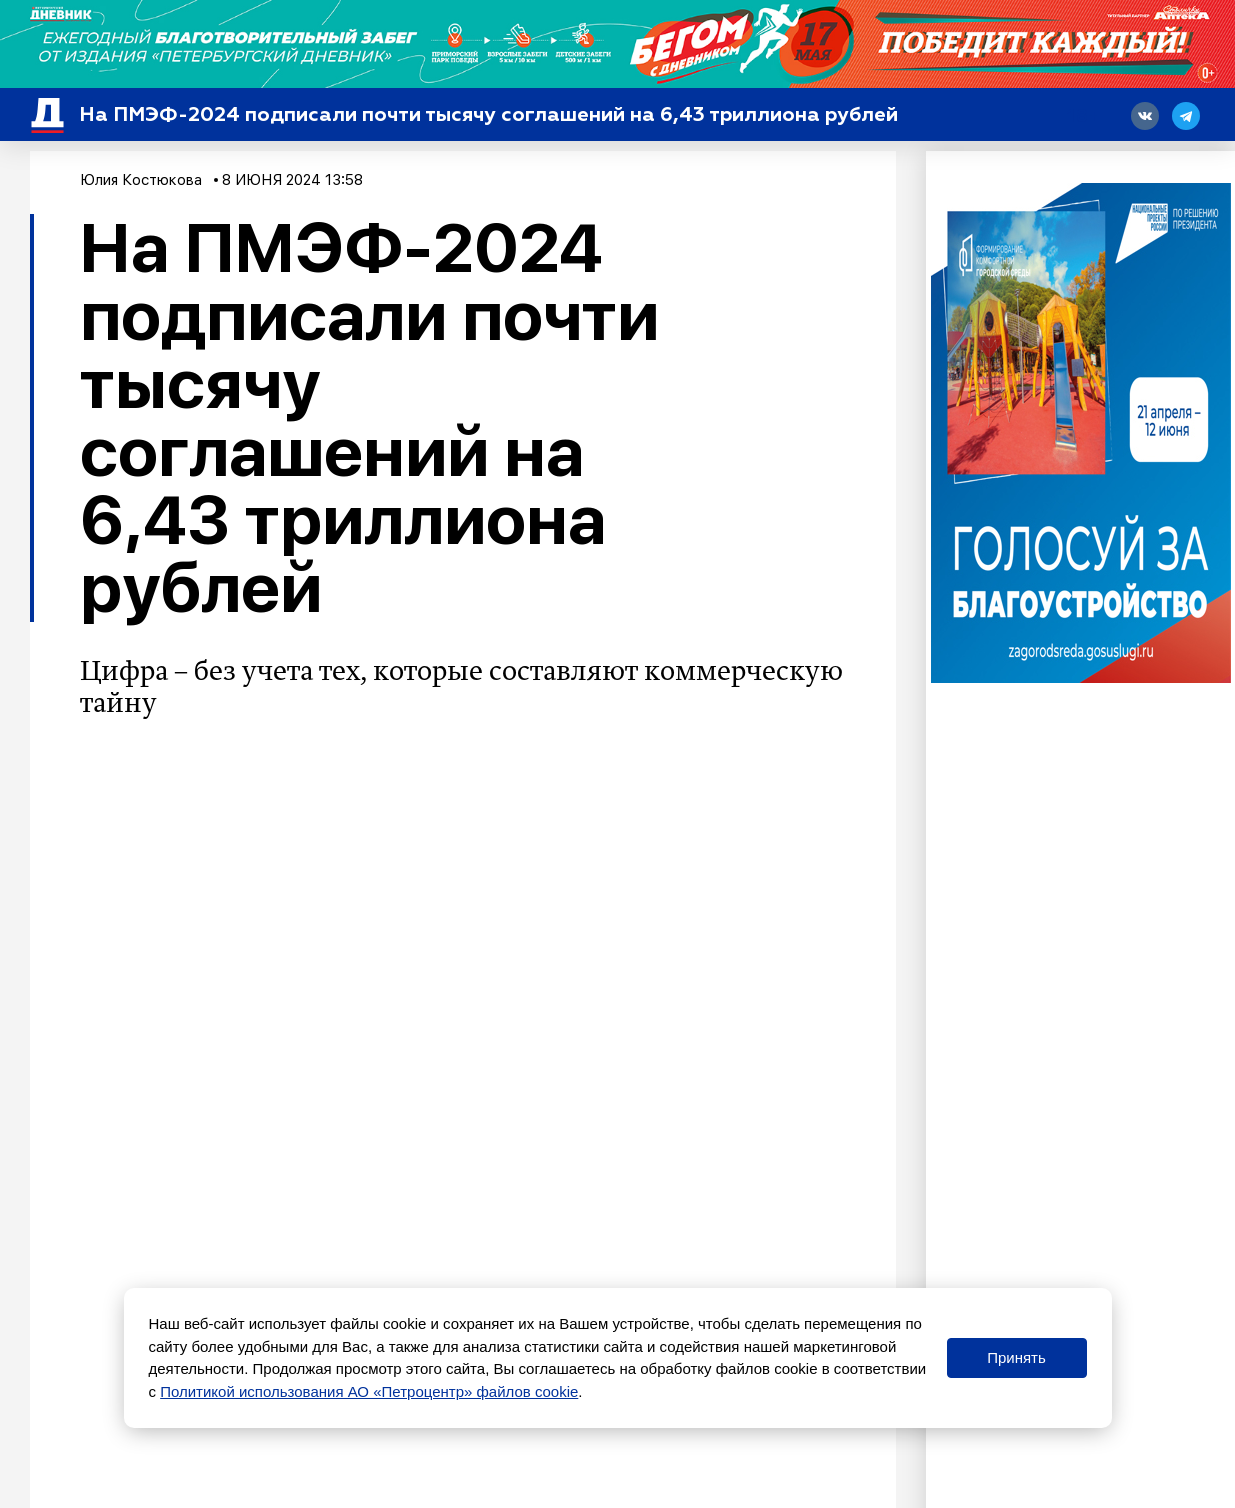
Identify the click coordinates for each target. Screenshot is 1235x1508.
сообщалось (222, 1165)
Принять (1016, 1357)
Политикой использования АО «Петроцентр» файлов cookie (369, 1391)
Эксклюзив (178, 1271)
